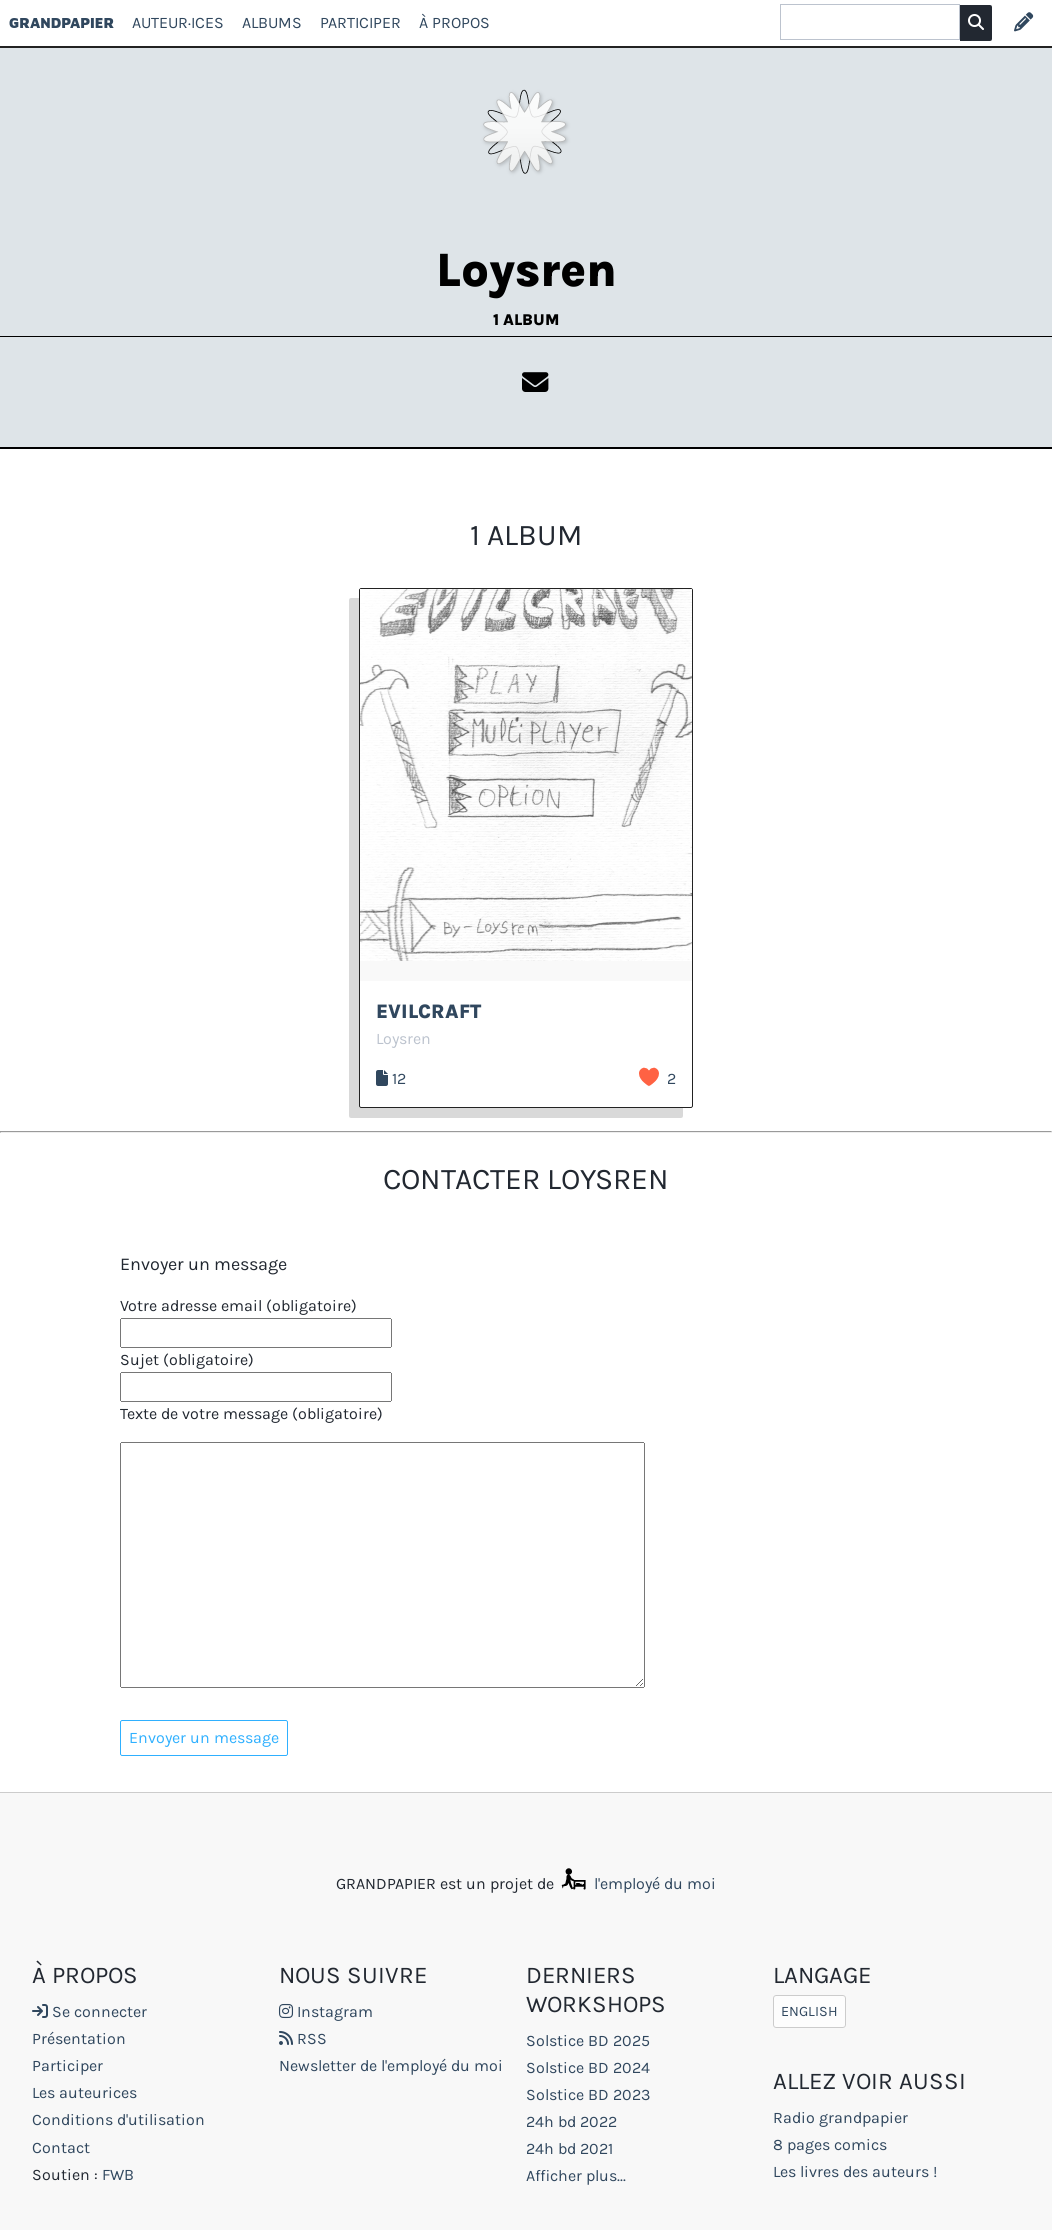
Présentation (79, 2038)
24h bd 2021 (569, 2148)
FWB (118, 2174)
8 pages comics (830, 2144)
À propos (454, 22)
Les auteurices (84, 2092)
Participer (360, 22)
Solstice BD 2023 (588, 2094)
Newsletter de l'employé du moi (391, 2065)
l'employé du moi (637, 1883)
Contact (61, 2147)
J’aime (649, 1077)
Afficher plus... (576, 2175)
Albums (272, 22)
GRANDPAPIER (61, 22)
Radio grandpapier (840, 2117)
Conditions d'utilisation (118, 2119)
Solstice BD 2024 (588, 2067)
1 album (526, 319)
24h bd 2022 (571, 2121)
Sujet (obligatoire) (187, 1359)
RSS (303, 2038)
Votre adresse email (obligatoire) (238, 1305)
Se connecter (89, 2011)
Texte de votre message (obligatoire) (251, 1413)
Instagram (326, 2011)
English (809, 2011)
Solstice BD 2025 (588, 2040)
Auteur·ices (178, 22)
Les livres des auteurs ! (855, 2171)
